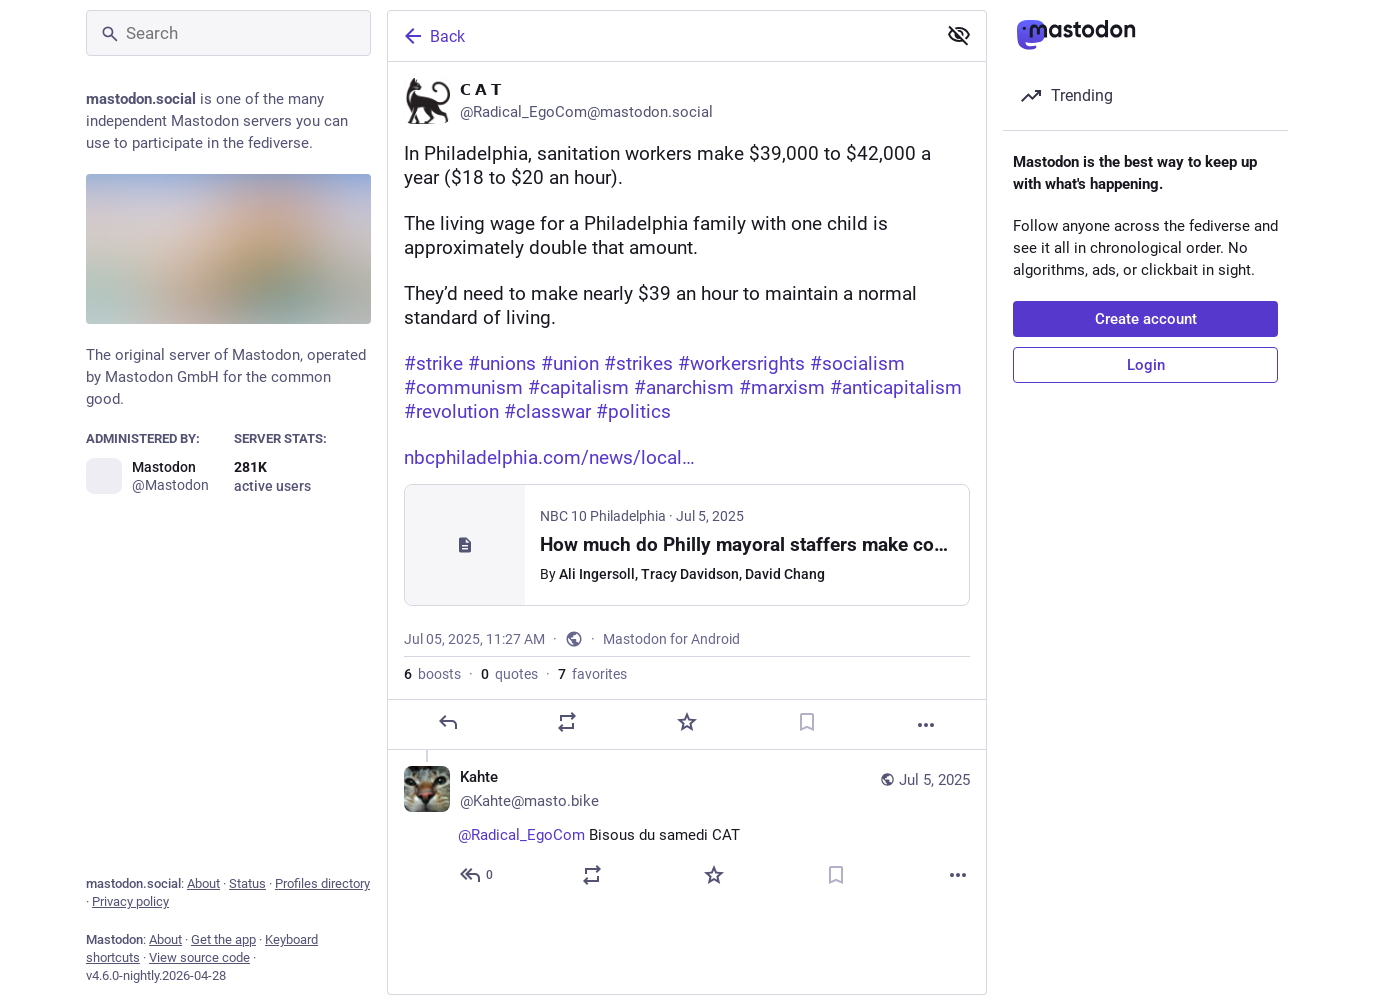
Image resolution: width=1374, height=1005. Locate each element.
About (203, 883)
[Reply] (448, 722)
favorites (592, 674)
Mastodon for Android (671, 639)
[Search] (228, 33)
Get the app (223, 939)
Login (1146, 365)
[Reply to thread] (477, 875)
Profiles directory (322, 883)
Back (433, 36)
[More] (926, 725)
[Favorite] (687, 722)
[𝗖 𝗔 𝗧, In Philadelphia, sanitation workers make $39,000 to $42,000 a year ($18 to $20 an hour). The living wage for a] (687, 406)
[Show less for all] (959, 35)
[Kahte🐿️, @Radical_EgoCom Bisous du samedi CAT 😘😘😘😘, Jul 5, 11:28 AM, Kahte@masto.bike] (687, 829)
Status (247, 883)
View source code (199, 957)
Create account (1146, 319)
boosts (432, 674)
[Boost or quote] (567, 722)
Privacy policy (130, 901)
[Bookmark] (807, 722)
